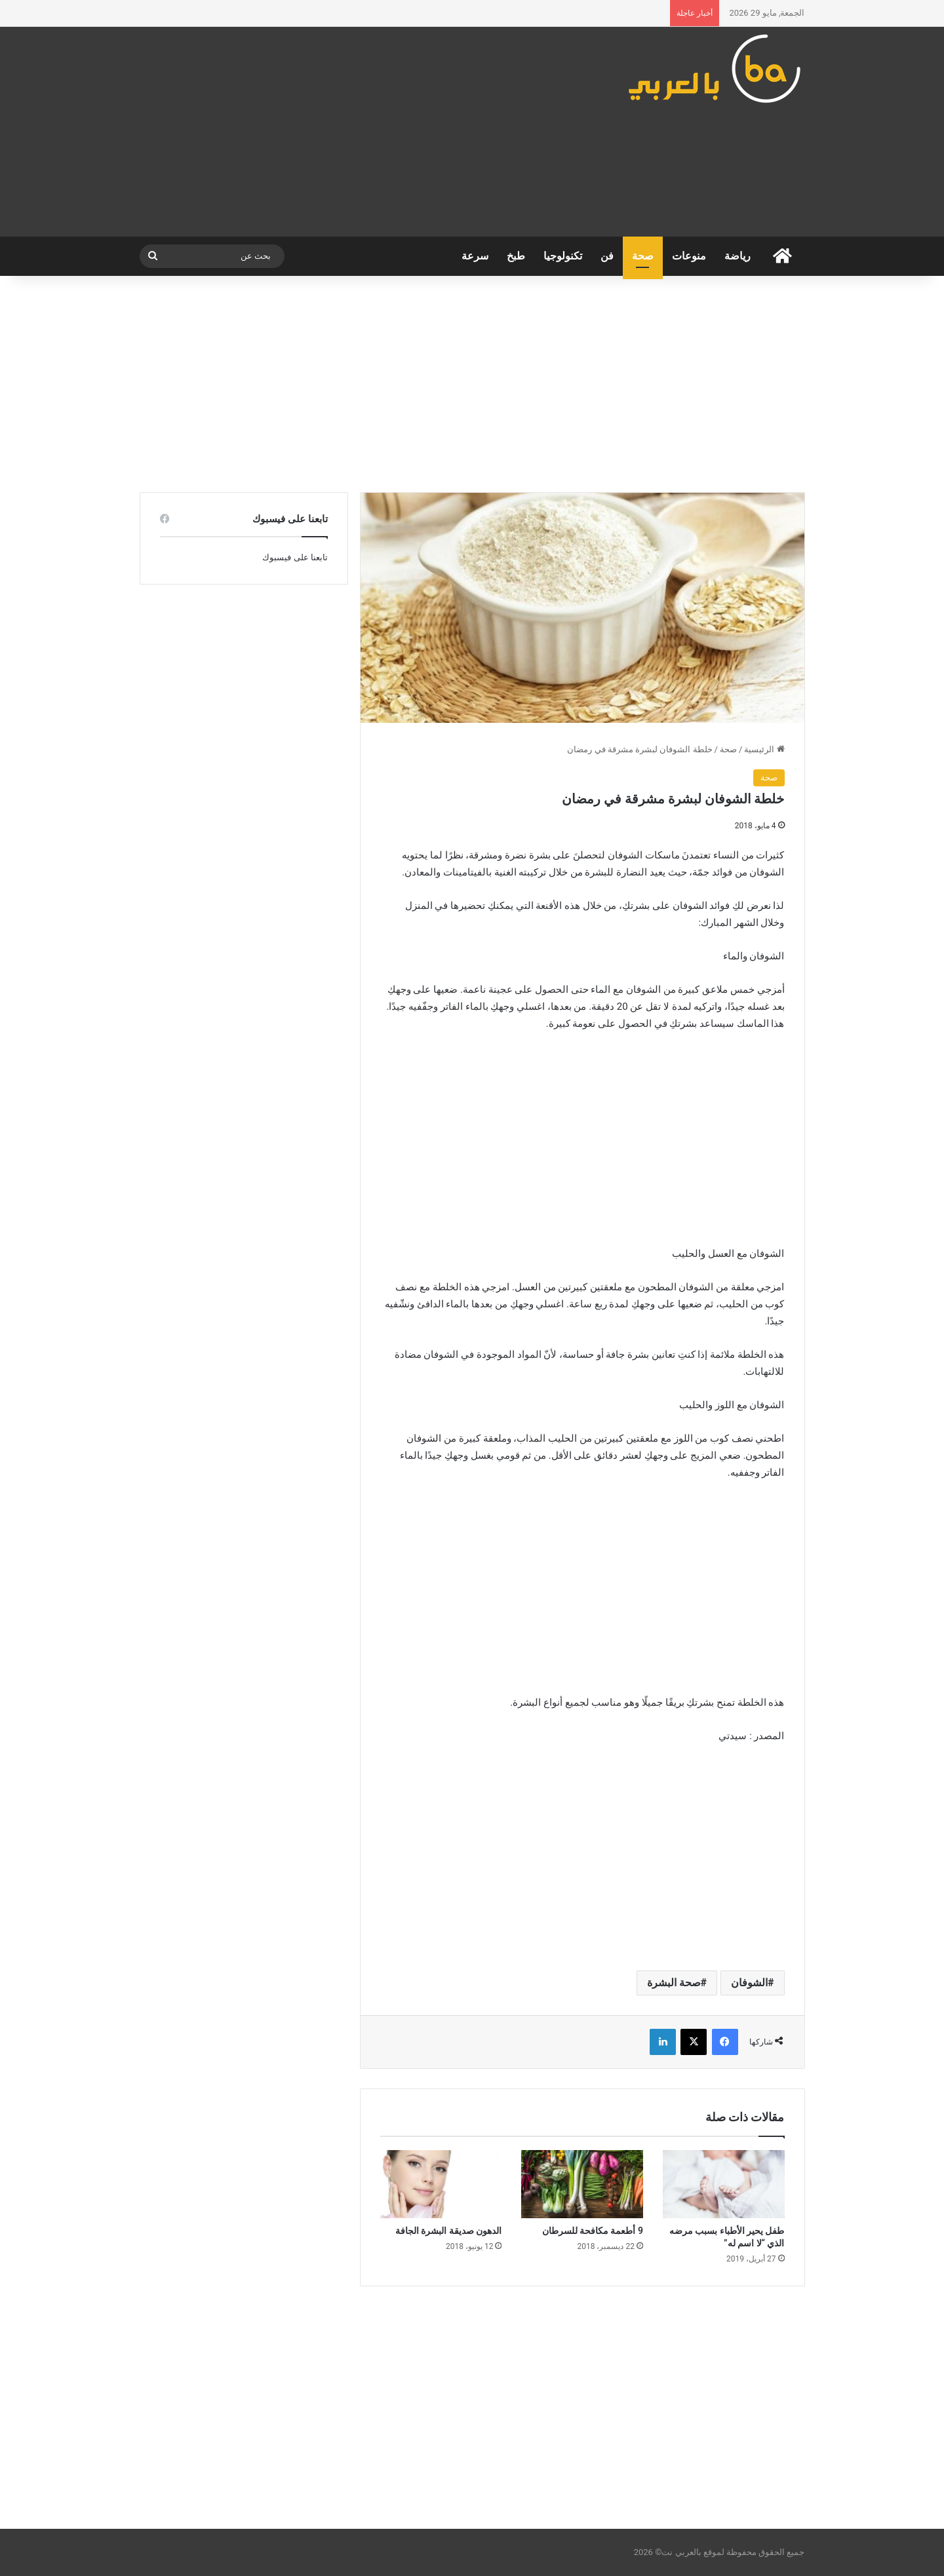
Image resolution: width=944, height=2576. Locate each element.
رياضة (737, 255)
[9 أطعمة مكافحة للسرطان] (582, 2184)
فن (607, 255)
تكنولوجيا (562, 255)
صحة (643, 255)
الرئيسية (764, 749)
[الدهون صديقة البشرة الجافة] (441, 2184)
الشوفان (749, 1982)
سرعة (475, 255)
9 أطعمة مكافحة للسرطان (592, 2230)
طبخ (516, 255)
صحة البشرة (674, 1982)
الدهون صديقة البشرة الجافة (448, 2230)
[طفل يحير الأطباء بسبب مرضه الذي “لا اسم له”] (724, 2184)
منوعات (689, 255)
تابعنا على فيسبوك (294, 557)
